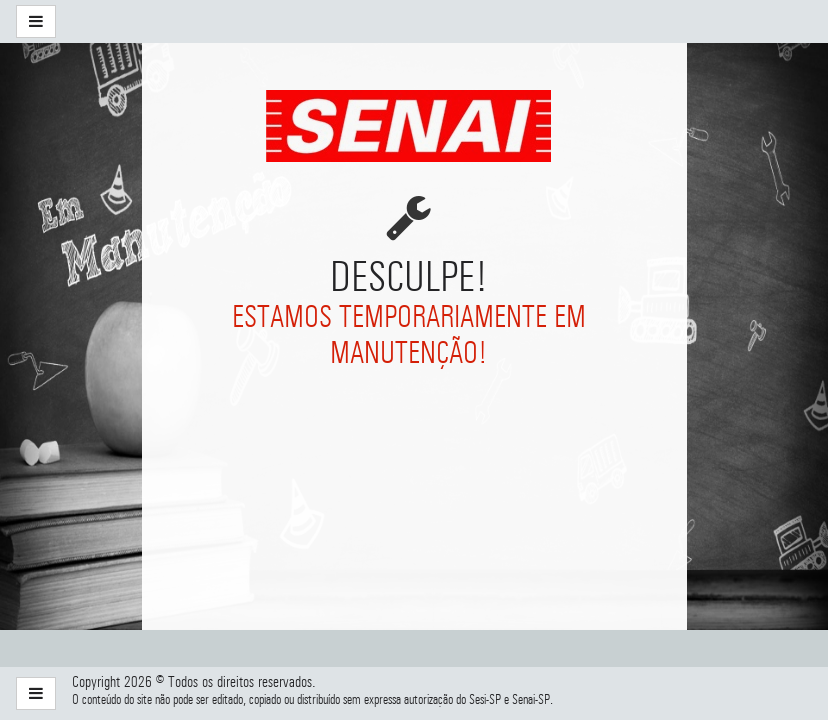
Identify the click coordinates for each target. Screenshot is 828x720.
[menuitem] (175, 21)
